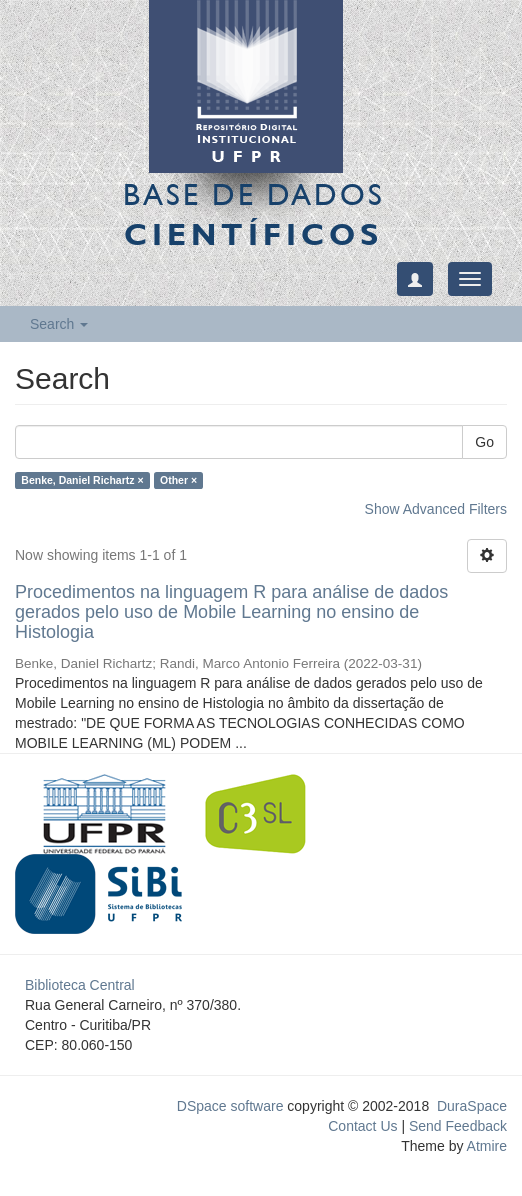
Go (484, 442)
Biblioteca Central (80, 985)
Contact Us (362, 1126)
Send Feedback (458, 1126)
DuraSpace (472, 1106)
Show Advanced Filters (436, 509)
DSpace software (230, 1106)
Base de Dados (254, 214)
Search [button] (59, 324)
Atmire (485, 1146)
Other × (178, 480)
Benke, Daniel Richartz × (82, 480)
